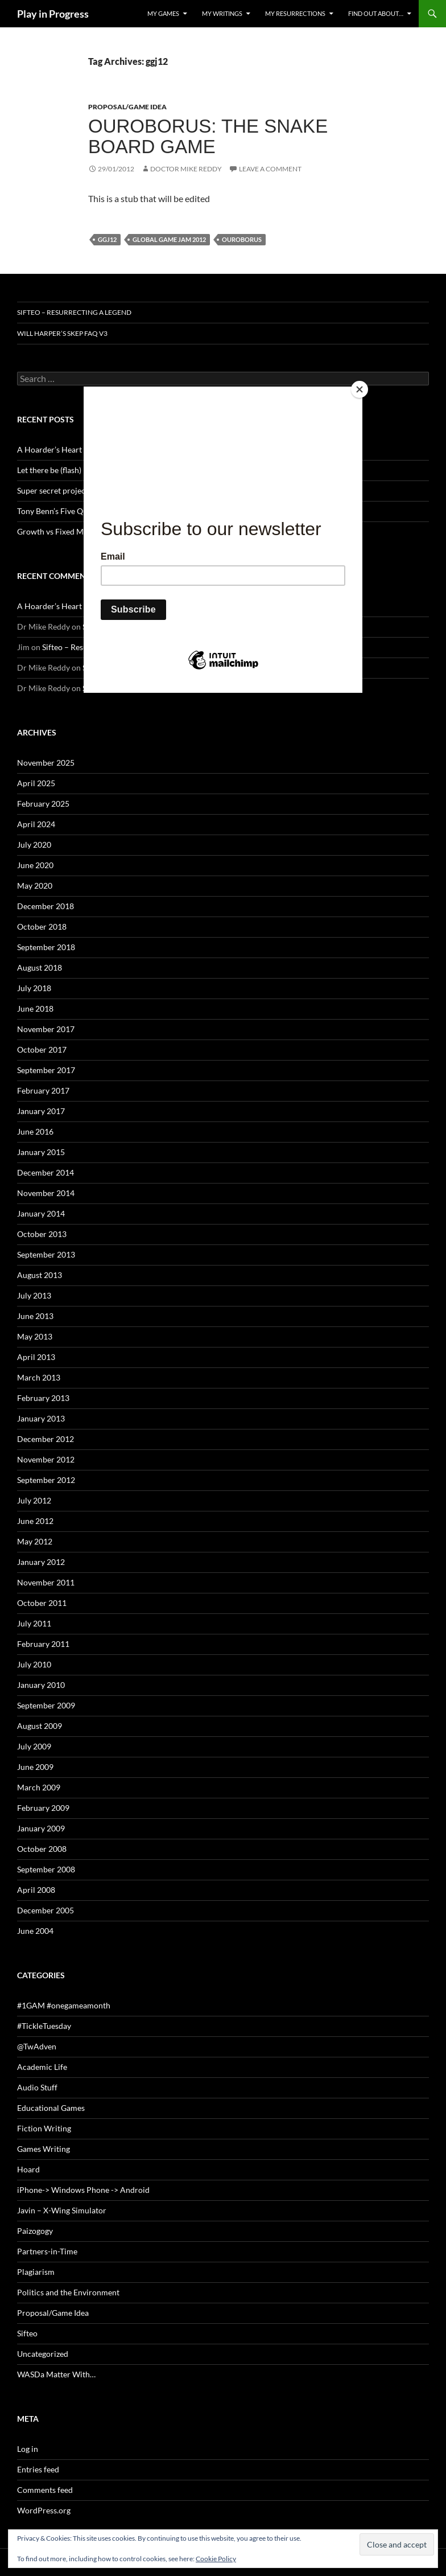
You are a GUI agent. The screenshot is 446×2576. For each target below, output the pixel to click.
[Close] (359, 389)
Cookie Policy (216, 2558)
